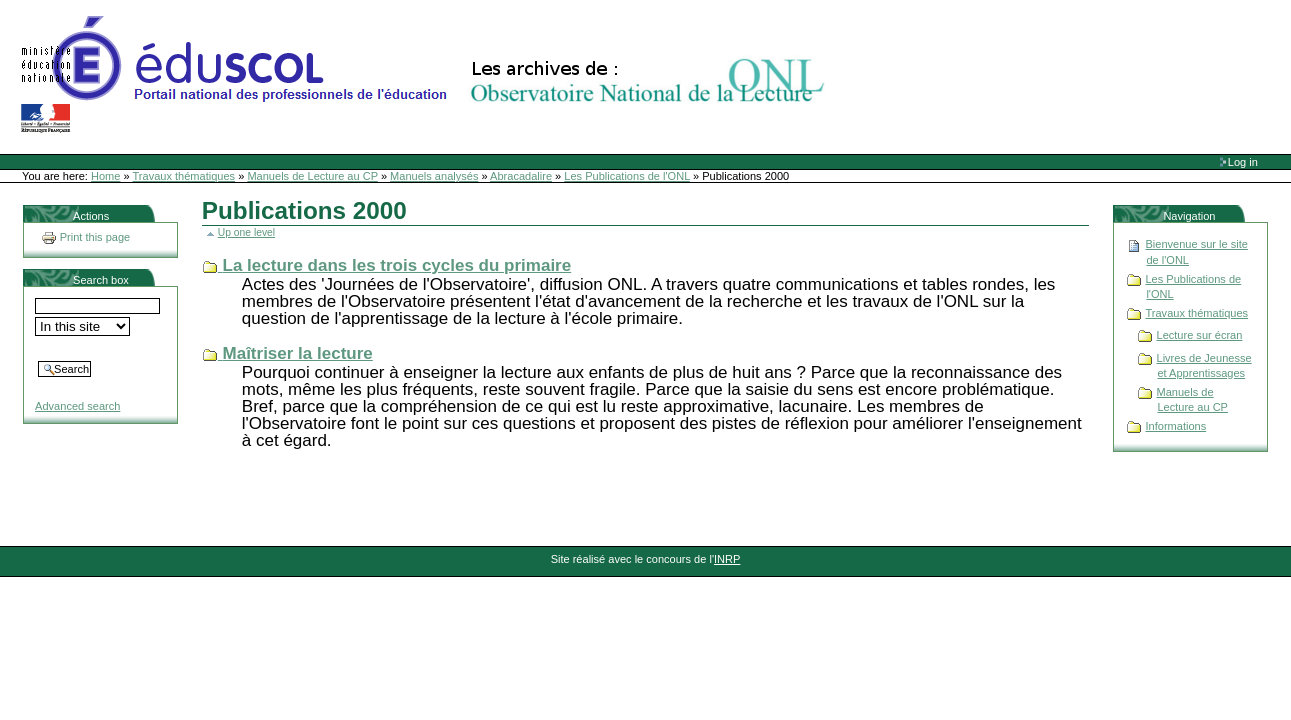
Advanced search (77, 406)
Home (105, 176)
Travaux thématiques (184, 176)
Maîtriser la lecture (298, 353)
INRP (727, 559)
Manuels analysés (434, 176)
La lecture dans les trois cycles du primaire (397, 265)
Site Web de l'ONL (427, 75)
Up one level (246, 232)
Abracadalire (521, 176)
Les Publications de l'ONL (627, 176)
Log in (1243, 162)
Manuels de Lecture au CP (312, 176)
